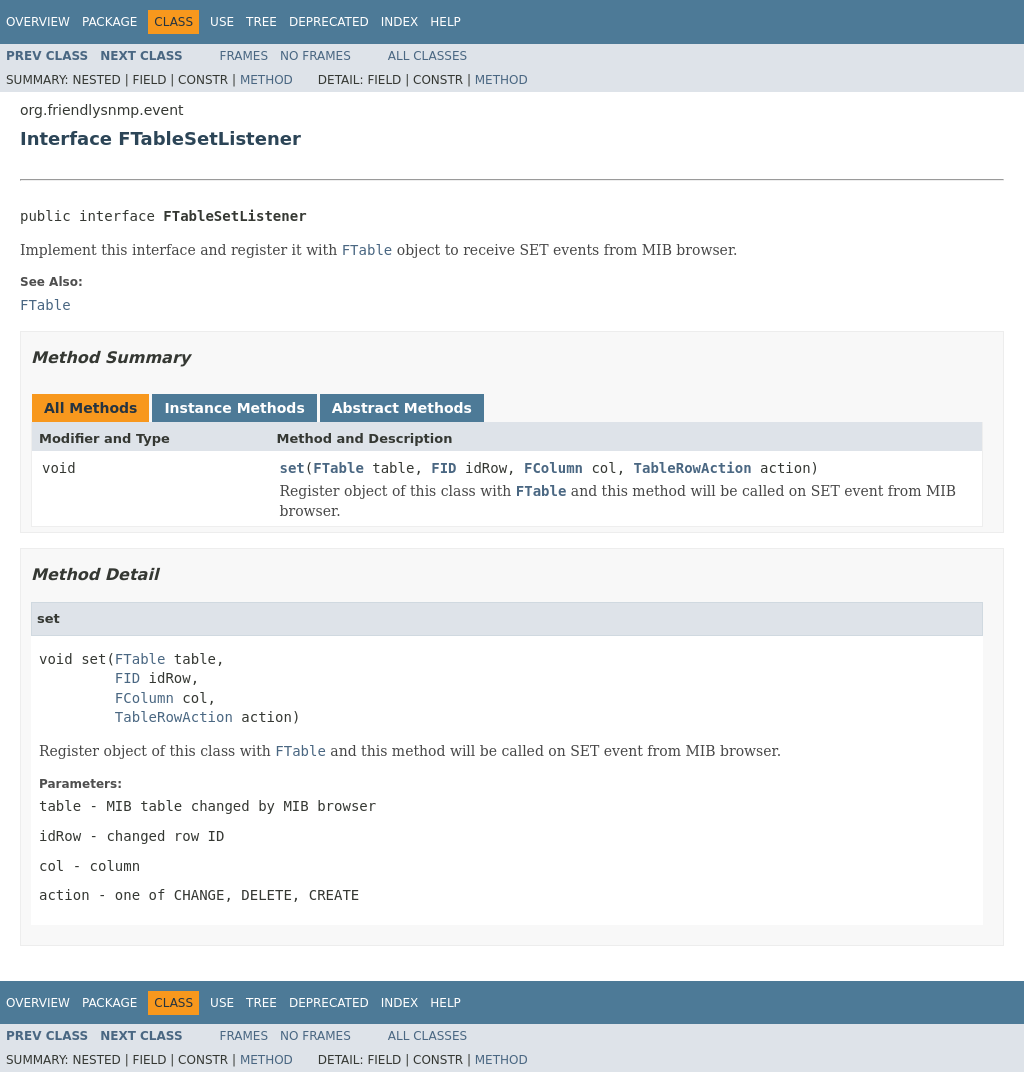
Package (109, 22)
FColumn (553, 468)
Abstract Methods (402, 408)
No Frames (315, 56)
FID (443, 468)
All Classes (427, 56)
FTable (338, 468)
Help (445, 22)
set (292, 468)
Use (222, 22)
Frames (244, 56)
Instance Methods (234, 408)
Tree (261, 22)
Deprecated (329, 22)
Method (266, 80)
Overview (38, 22)
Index (400, 22)
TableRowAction (693, 468)
